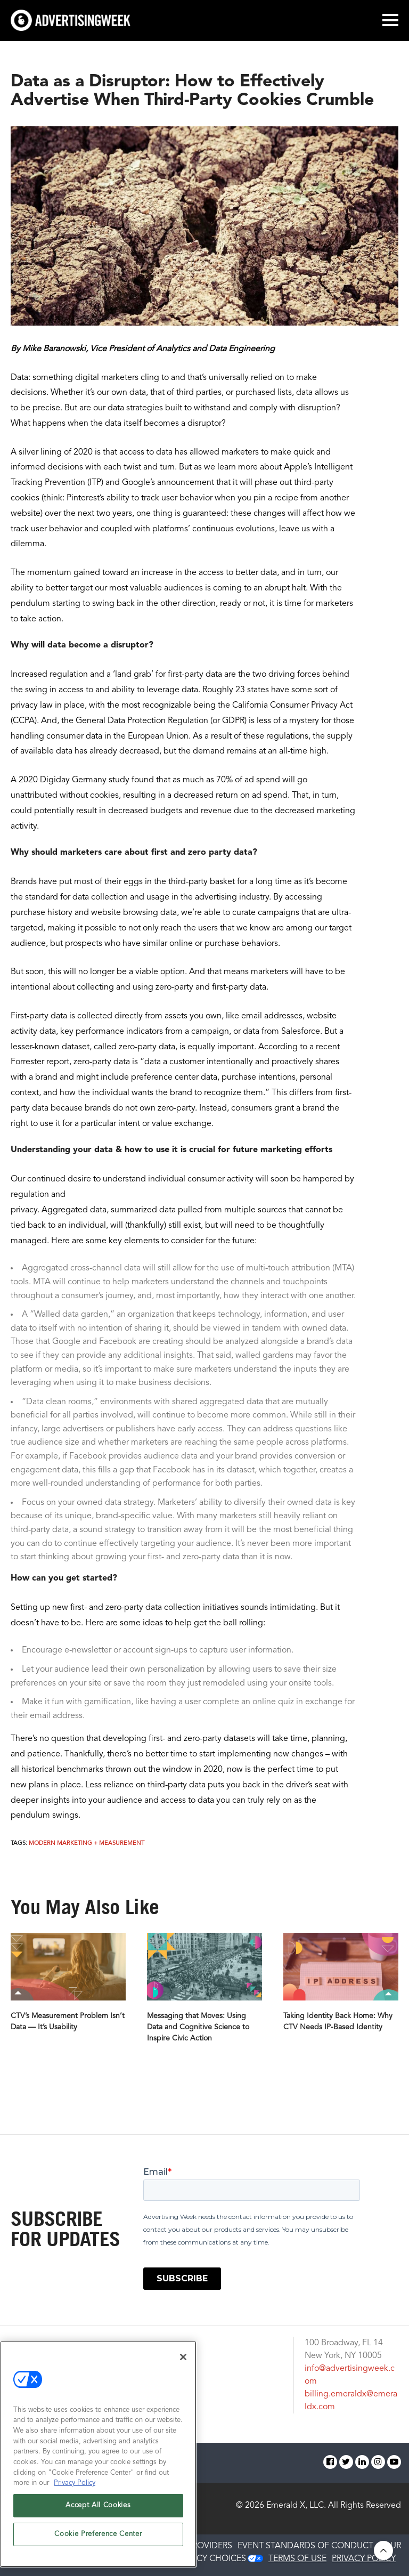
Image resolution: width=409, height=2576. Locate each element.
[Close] (183, 2357)
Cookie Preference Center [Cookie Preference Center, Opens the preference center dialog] (98, 2534)
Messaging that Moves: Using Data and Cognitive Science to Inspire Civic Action (198, 2027)
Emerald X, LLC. (296, 2505)
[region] (98, 2454)
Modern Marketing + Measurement (86, 1843)
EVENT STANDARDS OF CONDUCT (305, 2546)
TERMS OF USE (297, 2559)
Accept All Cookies (98, 2505)
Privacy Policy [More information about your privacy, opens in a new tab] (74, 2483)
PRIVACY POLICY (364, 2559)
